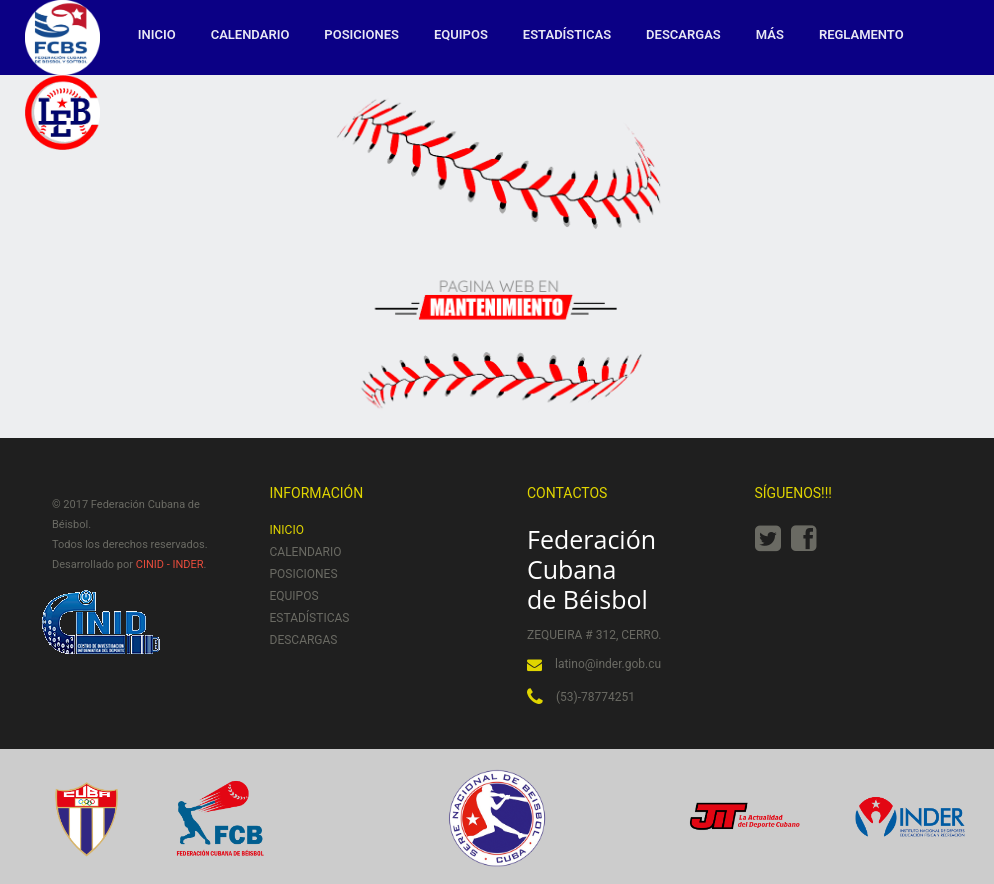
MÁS (770, 34)
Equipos (461, 34)
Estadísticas (567, 34)
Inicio (157, 34)
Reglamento (861, 34)
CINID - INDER (170, 564)
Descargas (683, 34)
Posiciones (361, 34)
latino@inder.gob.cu (608, 664)
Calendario (250, 34)
